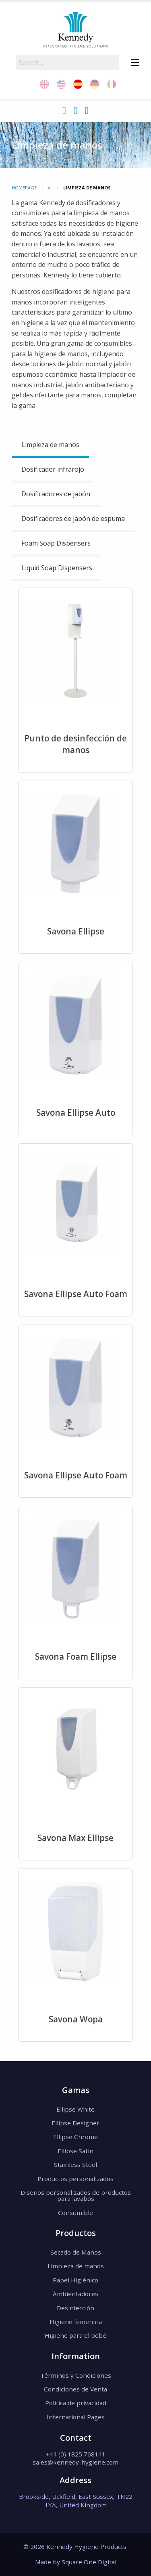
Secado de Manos (75, 2252)
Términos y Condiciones (75, 2375)
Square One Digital (89, 2562)
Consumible (75, 2213)
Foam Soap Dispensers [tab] (56, 543)
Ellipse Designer (75, 2123)
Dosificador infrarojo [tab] (52, 469)
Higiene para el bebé (75, 2335)
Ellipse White (75, 2109)
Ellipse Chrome (75, 2137)
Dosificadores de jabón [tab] (55, 493)
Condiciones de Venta (75, 2389)
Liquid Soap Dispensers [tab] (56, 567)
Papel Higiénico (75, 2280)
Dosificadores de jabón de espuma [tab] (73, 518)
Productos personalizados (75, 2179)
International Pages (76, 2417)
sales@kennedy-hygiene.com (75, 2462)
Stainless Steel (75, 2164)
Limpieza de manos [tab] (50, 444)
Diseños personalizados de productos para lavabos (76, 2195)
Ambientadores (75, 2294)
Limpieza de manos (76, 2266)
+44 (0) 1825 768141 (75, 2454)
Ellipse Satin (75, 2151)
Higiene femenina (76, 2322)
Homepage (24, 188)
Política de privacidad (75, 2403)
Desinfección (75, 2308)
